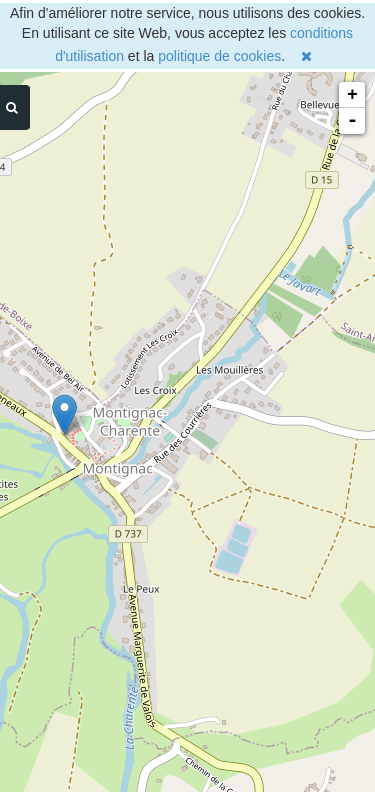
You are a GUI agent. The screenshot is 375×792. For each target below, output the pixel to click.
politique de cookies (219, 56)
